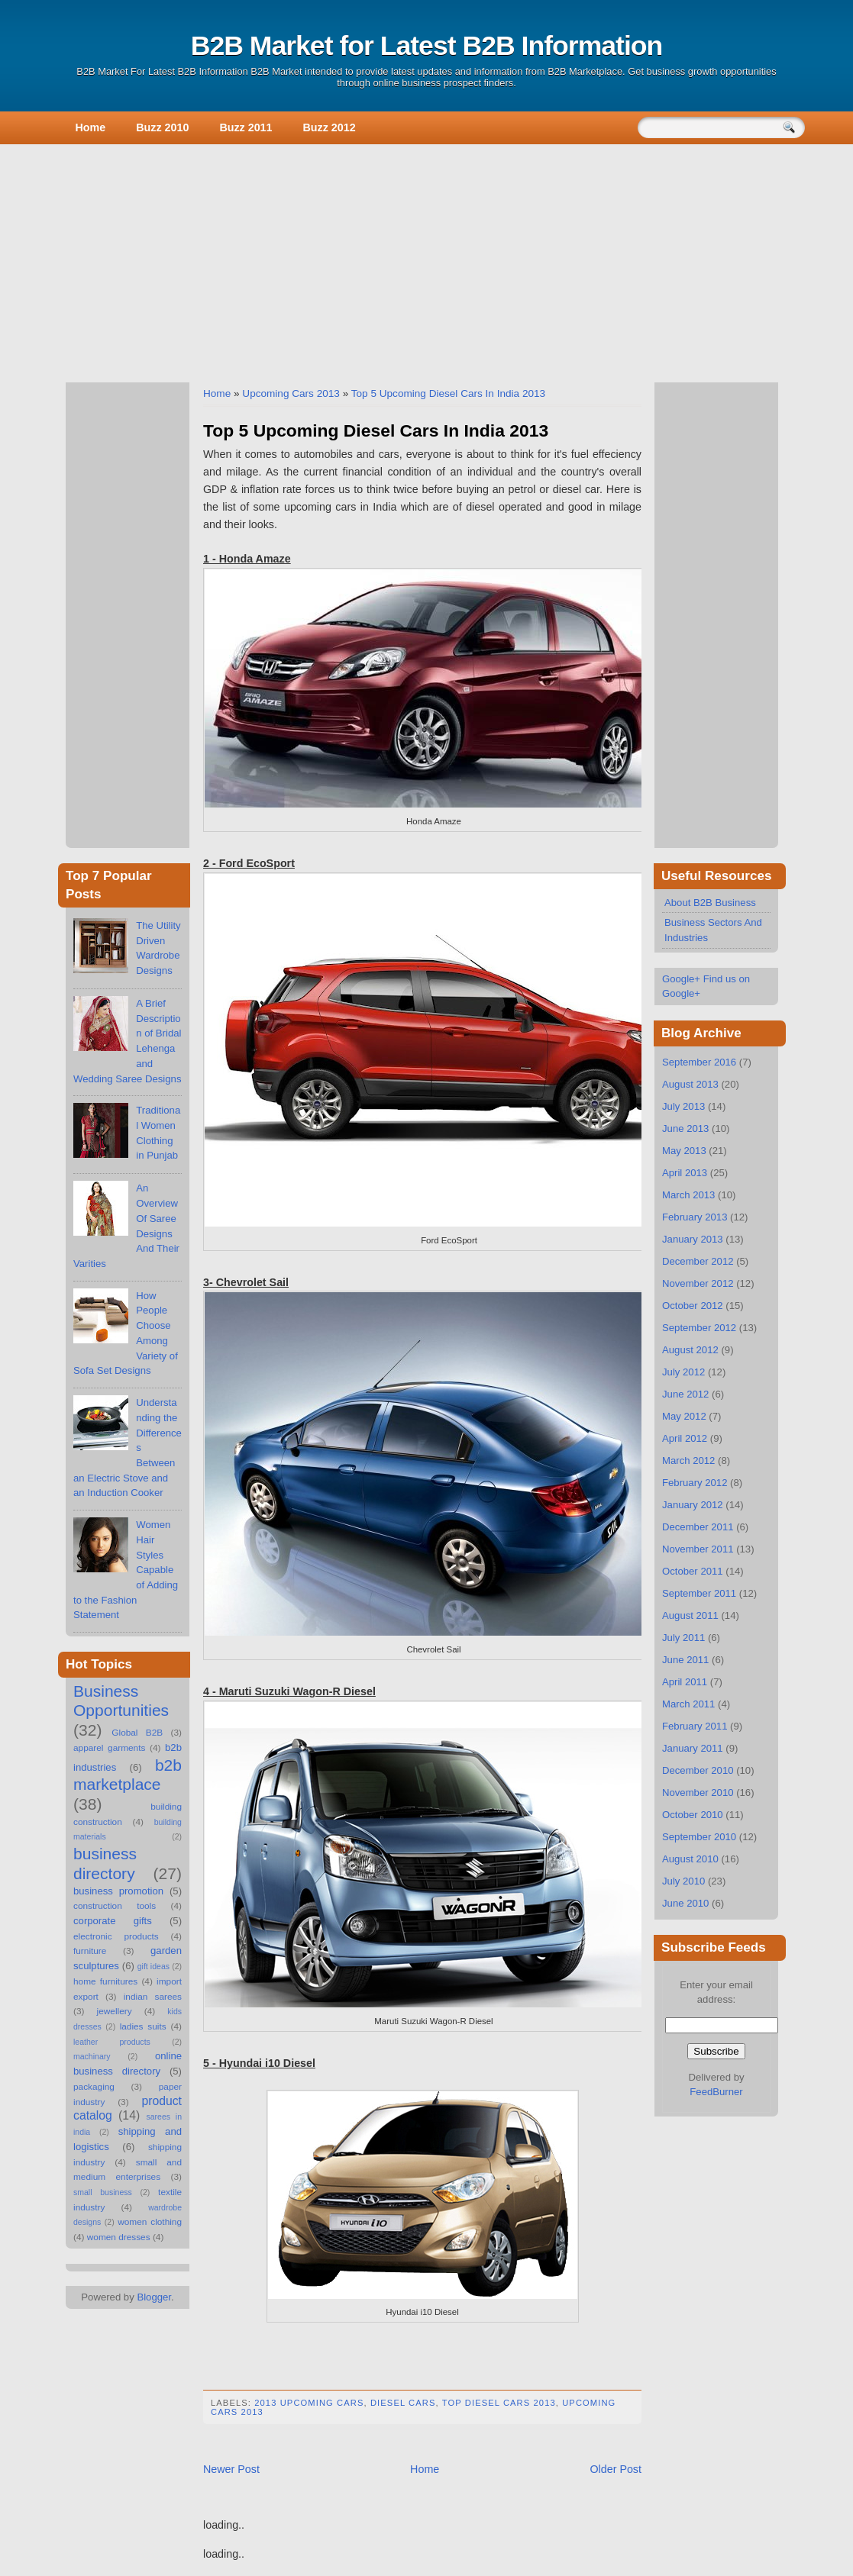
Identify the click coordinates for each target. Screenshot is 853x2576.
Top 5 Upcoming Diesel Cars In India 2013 (448, 393)
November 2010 (698, 1792)
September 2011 (699, 1593)
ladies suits (143, 2026)
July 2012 (683, 1372)
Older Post (615, 2469)
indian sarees (153, 1996)
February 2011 (694, 1726)
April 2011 (684, 1682)
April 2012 (684, 1438)
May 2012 (684, 1416)
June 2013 (685, 1128)
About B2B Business (710, 902)
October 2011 (692, 1571)
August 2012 (690, 1350)
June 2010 (685, 1903)
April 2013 (684, 1172)
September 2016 (699, 1062)
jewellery (114, 2011)
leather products (111, 2041)
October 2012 (692, 1305)
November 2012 (698, 1283)
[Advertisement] (426, 260)
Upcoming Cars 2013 (291, 393)
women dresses (118, 2237)
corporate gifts (112, 1920)
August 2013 (690, 1084)
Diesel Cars (403, 2402)
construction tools (114, 1906)
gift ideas (153, 1966)
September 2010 (699, 1837)
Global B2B (137, 1732)
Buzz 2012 (329, 127)
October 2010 (692, 1814)
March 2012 (688, 1460)
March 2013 (688, 1195)
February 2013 (694, 1217)
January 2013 (692, 1239)
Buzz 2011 (245, 127)
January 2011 (692, 1748)
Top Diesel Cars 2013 (499, 2402)
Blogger (154, 2297)
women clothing (150, 2222)
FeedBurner (716, 2091)
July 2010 (683, 1881)
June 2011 (685, 1659)
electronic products (116, 1936)
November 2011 (698, 1549)
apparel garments (109, 1748)
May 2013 (684, 1150)
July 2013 (683, 1106)
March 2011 (688, 1704)
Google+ (681, 979)
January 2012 (692, 1504)
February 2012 (694, 1482)
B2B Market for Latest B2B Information (427, 46)
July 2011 (683, 1637)
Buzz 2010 (162, 127)
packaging (94, 2086)
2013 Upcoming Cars (308, 2402)
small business (102, 2192)
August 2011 (690, 1615)
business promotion (118, 1891)
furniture (89, 1951)
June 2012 (685, 1394)
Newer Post (231, 2469)
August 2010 (690, 1859)
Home (91, 127)
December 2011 (698, 1527)
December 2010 (698, 1770)
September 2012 (699, 1327)
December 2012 (698, 1261)
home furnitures (105, 1981)
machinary (92, 2056)
